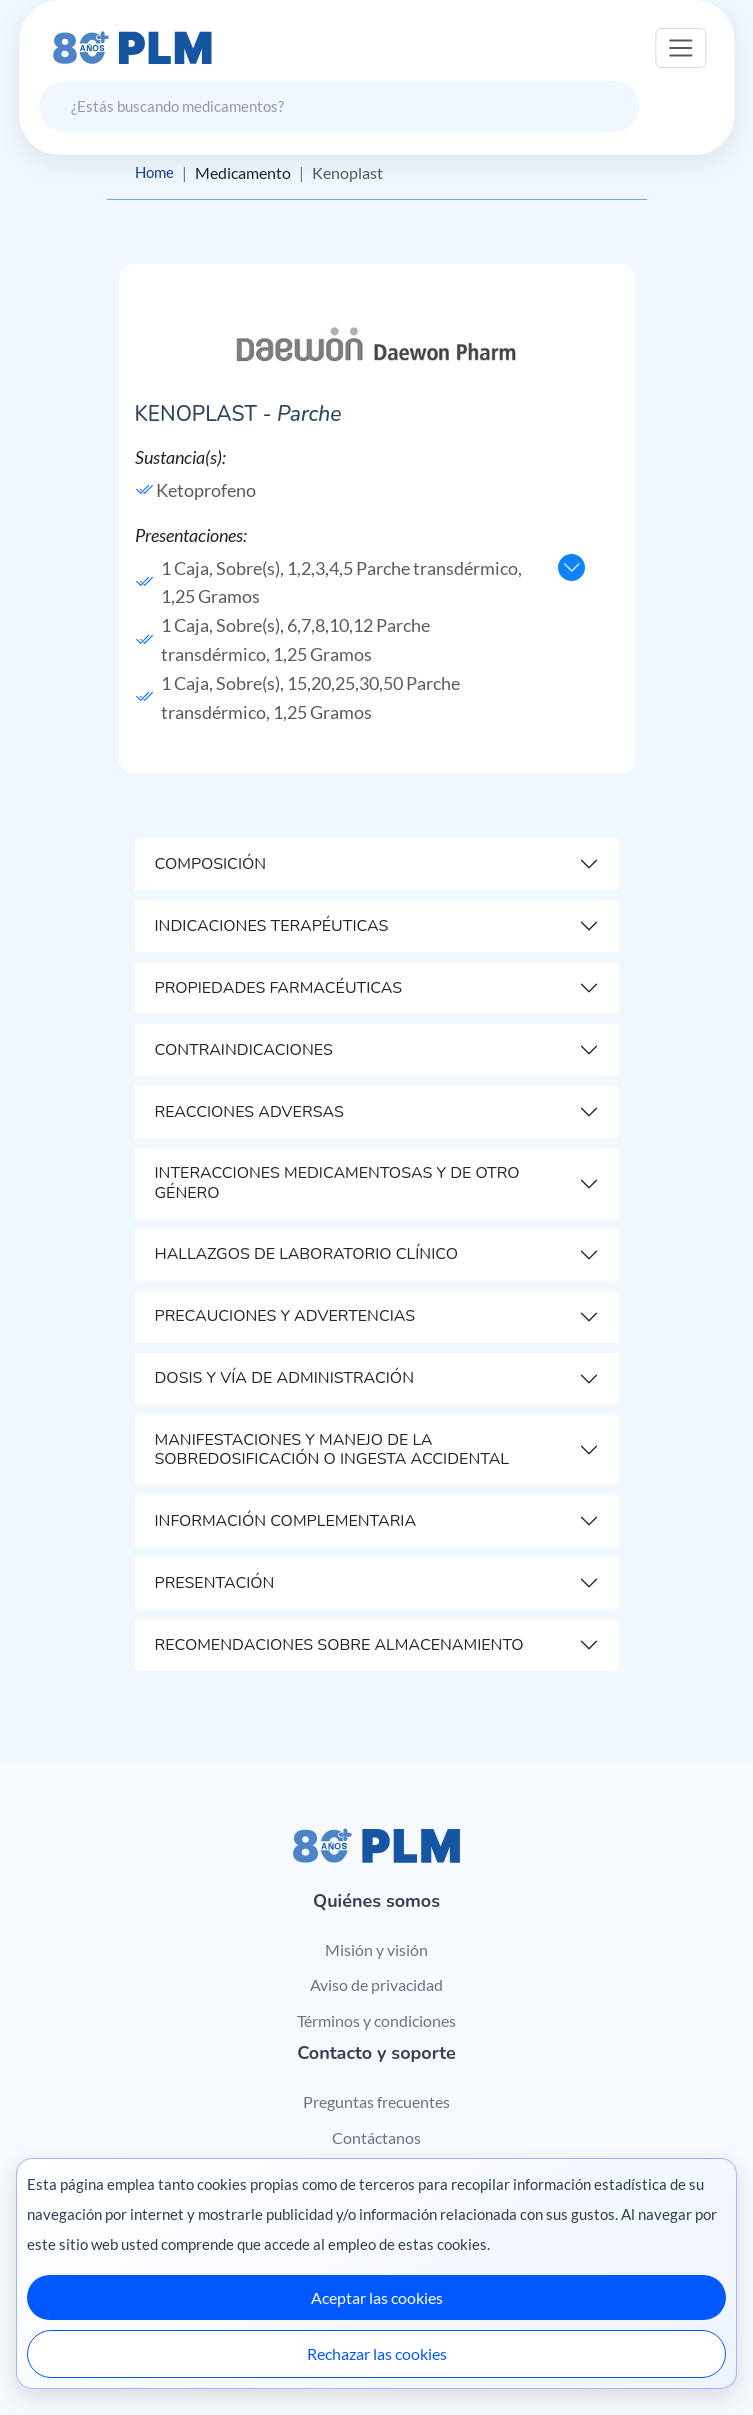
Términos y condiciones (376, 2021)
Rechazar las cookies (377, 2353)
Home (156, 172)
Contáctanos (376, 2137)
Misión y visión (376, 1949)
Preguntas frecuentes (376, 2102)
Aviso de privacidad (376, 1985)
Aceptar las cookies (377, 2297)
